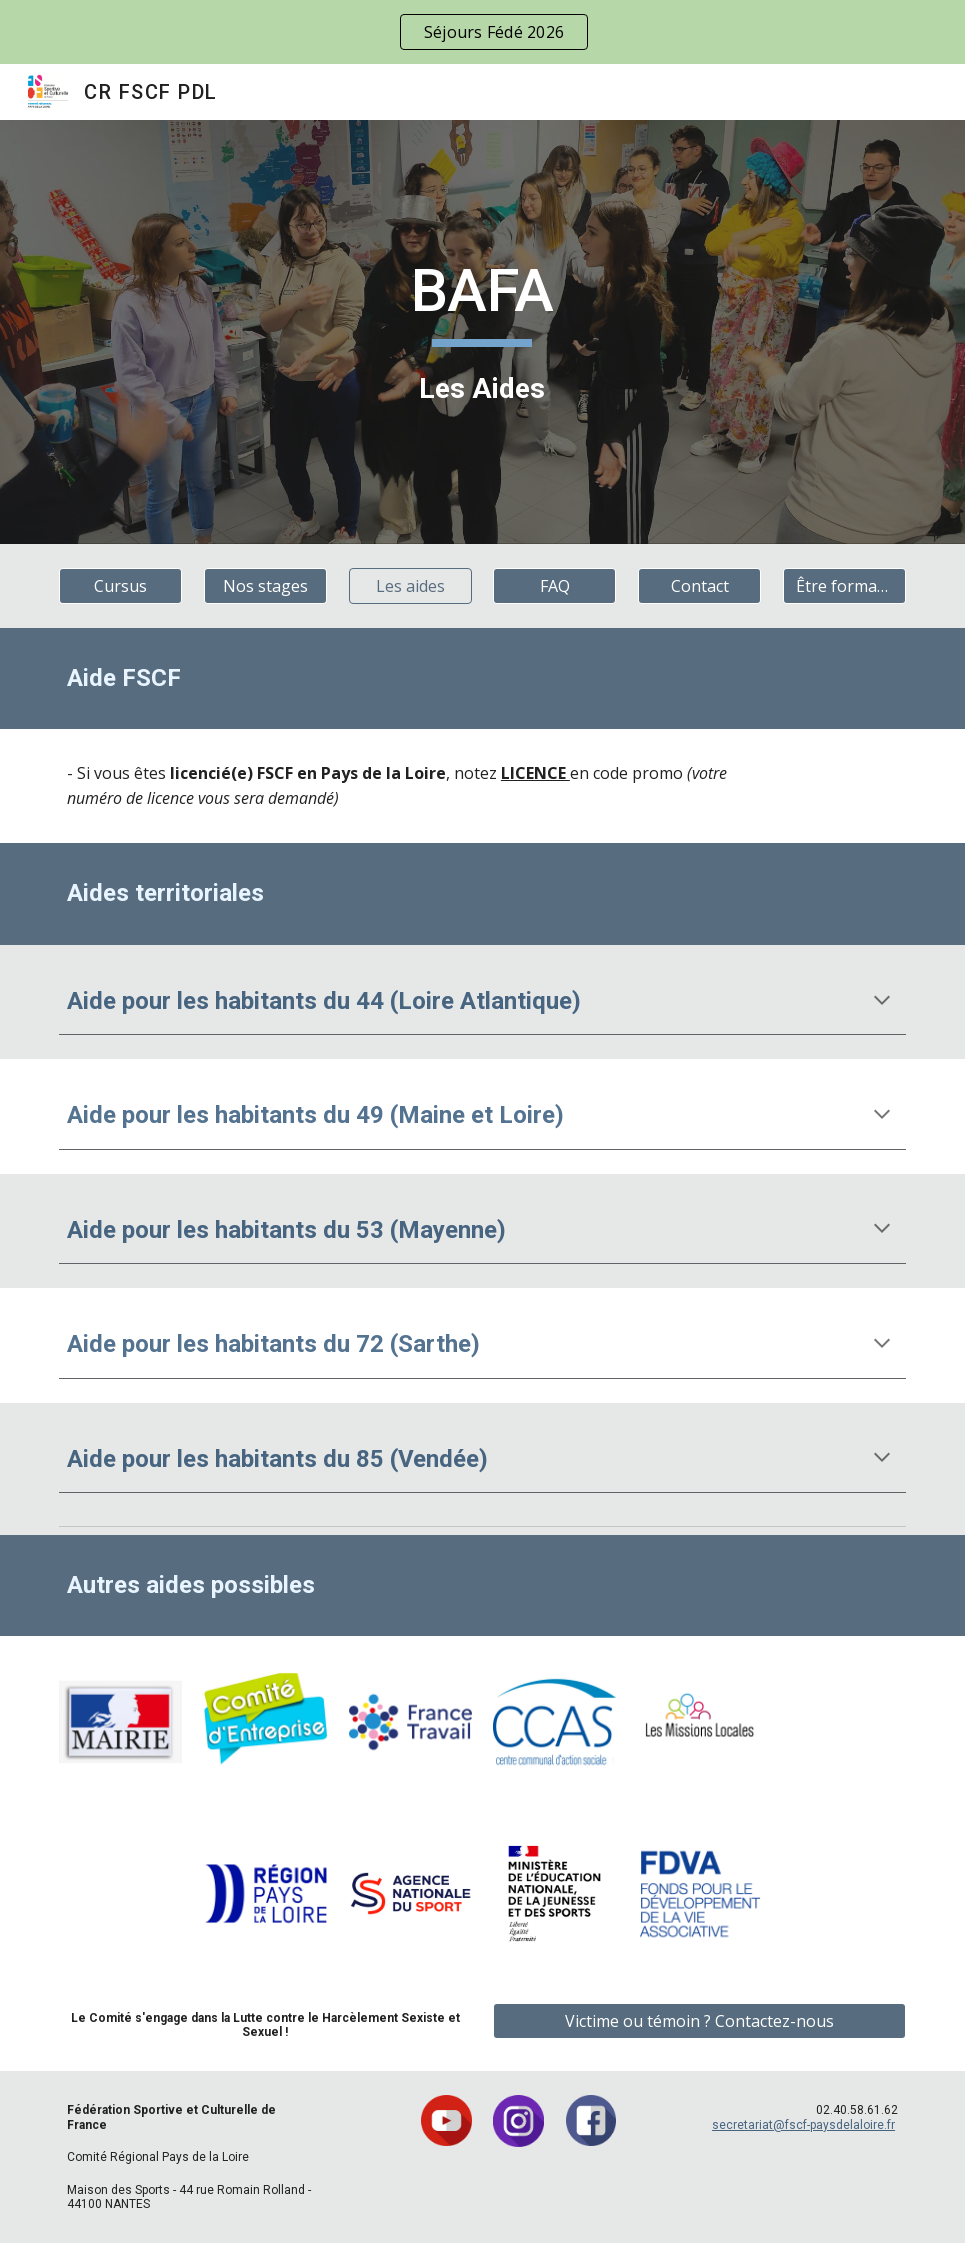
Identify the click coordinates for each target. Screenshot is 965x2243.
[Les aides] (410, 586)
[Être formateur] (844, 586)
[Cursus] (120, 586)
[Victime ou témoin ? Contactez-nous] (699, 2021)
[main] (483, 331)
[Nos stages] (265, 586)
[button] (882, 1002)
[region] (482, 32)
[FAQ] (554, 586)
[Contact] (699, 586)
